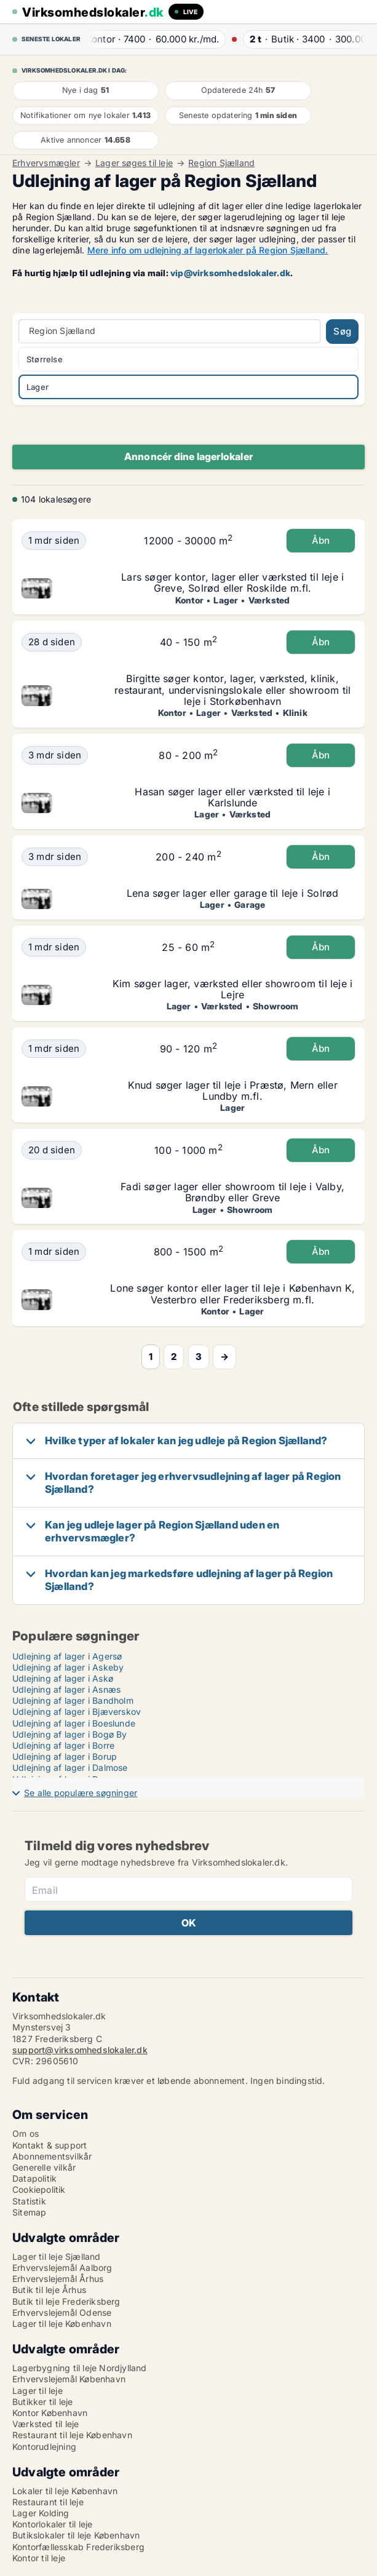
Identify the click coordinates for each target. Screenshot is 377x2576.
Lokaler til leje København (64, 2491)
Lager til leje (37, 2390)
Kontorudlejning (44, 2446)
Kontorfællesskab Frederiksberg (78, 2547)
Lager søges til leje (134, 163)
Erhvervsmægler (46, 163)
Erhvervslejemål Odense (61, 2312)
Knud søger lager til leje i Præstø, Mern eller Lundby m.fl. (233, 1090)
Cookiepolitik (39, 2189)
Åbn (321, 540)
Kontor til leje (38, 2558)
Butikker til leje (42, 2401)
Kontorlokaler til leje (52, 2524)
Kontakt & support (49, 2145)
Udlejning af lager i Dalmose (70, 1767)
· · (157, 39)
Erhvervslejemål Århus (57, 2278)
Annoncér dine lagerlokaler (188, 456)
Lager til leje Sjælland (56, 2256)
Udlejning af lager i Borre (63, 1745)
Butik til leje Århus (49, 2289)
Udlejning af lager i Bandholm (72, 1700)
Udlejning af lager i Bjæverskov (76, 1711)
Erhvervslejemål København (68, 2379)
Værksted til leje (45, 2424)
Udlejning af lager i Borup (64, 1756)
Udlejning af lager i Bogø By (69, 1734)
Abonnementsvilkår (52, 2156)
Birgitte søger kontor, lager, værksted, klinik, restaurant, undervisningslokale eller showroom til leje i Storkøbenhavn (232, 690)
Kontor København (49, 2412)
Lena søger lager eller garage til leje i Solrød (232, 893)
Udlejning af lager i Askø (62, 1678)
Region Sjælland (221, 163)
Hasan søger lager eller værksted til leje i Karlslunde (232, 797)
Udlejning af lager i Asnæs (66, 1689)
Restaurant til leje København (72, 2435)
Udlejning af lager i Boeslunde (73, 1723)
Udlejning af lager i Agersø (67, 1656)
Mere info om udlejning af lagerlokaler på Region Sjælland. (207, 250)
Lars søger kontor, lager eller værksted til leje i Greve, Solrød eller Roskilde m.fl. (232, 582)
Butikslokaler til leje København (76, 2535)
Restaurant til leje (48, 2502)
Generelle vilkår (44, 2167)
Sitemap (29, 2212)
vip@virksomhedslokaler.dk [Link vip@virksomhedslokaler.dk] (230, 273)
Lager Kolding (40, 2513)
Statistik (29, 2201)
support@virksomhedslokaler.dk (80, 2050)
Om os (25, 2133)
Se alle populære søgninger (80, 1792)
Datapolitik (34, 2178)
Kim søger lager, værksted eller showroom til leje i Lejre (232, 989)
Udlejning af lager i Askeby (68, 1667)
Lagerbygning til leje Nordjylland (79, 2368)
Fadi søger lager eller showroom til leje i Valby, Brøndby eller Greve (232, 1192)
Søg (342, 331)
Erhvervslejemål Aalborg (62, 2267)
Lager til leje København (61, 2323)
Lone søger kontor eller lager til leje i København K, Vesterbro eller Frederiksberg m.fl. (232, 1293)
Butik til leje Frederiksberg (66, 2301)
